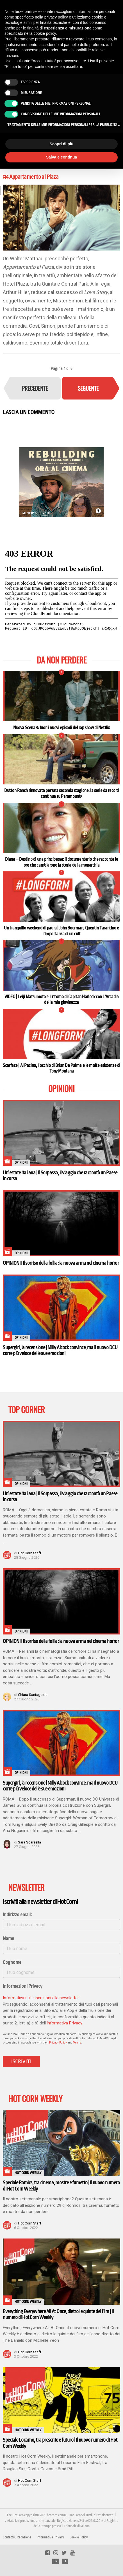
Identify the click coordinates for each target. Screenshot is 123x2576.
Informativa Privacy (64, 2023)
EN (56, 2561)
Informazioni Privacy (22, 1986)
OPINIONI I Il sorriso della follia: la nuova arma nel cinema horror (61, 1263)
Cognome (12, 1962)
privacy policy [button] (56, 17)
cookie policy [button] (45, 33)
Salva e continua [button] (61, 157)
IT (65, 2561)
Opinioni (21, 1163)
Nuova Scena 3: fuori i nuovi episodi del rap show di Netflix (61, 727)
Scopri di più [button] (62, 144)
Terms (77, 2042)
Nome (8, 1938)
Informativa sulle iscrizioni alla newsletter (41, 1997)
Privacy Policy (58, 2042)
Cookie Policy (79, 2537)
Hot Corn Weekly (28, 2173)
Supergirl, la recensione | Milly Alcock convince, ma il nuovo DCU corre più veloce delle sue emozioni (60, 1350)
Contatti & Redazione (17, 2537)
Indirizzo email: (17, 1914)
